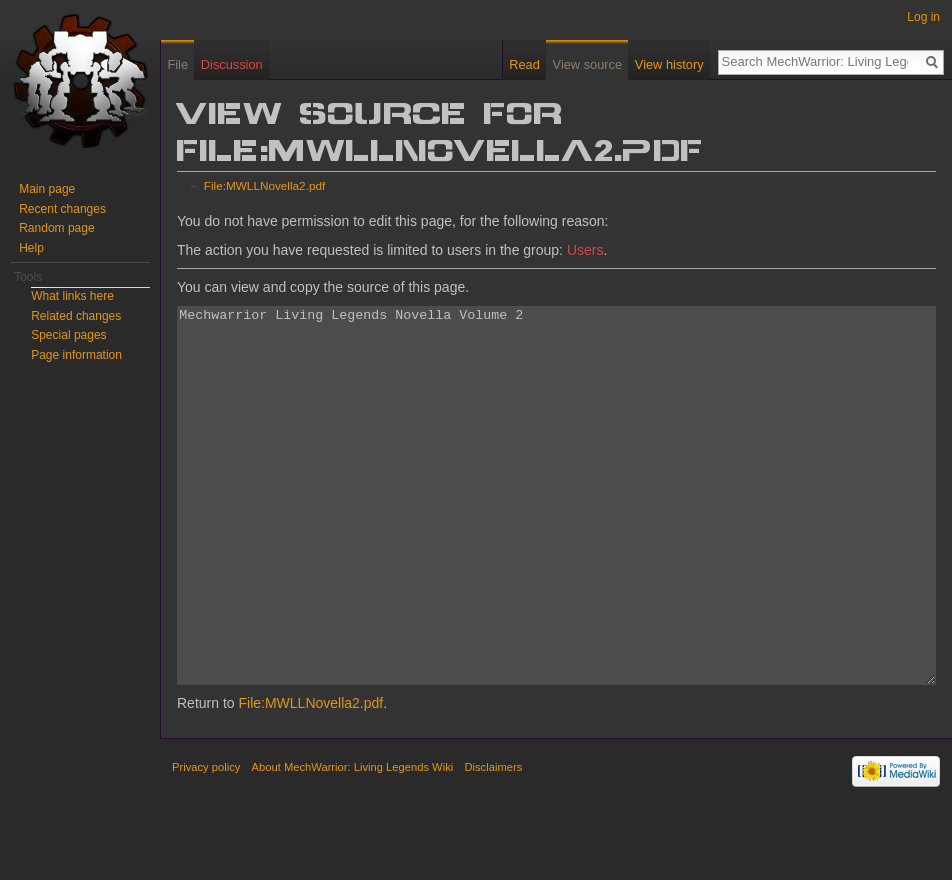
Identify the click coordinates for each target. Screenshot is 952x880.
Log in (923, 17)
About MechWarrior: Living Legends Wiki (353, 842)
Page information (76, 355)
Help (31, 248)
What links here (72, 296)
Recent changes (62, 209)
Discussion (232, 64)
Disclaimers (493, 842)
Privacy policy (206, 842)
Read (524, 64)
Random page (56, 228)
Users (585, 250)
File (177, 64)
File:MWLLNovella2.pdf (264, 185)
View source (587, 64)
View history (669, 64)
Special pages (68, 335)
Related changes (76, 316)
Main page (47, 189)
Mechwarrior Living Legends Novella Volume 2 (556, 533)
